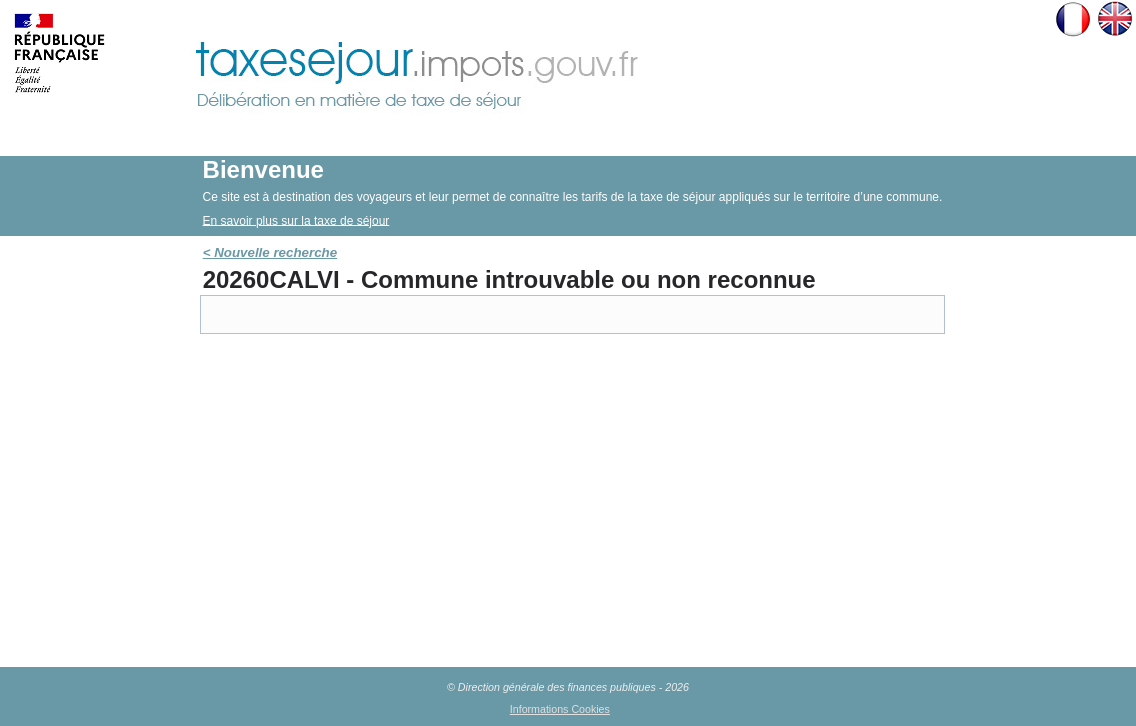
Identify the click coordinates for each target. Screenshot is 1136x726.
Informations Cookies (560, 709)
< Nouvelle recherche (270, 252)
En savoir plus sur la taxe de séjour (296, 220)
